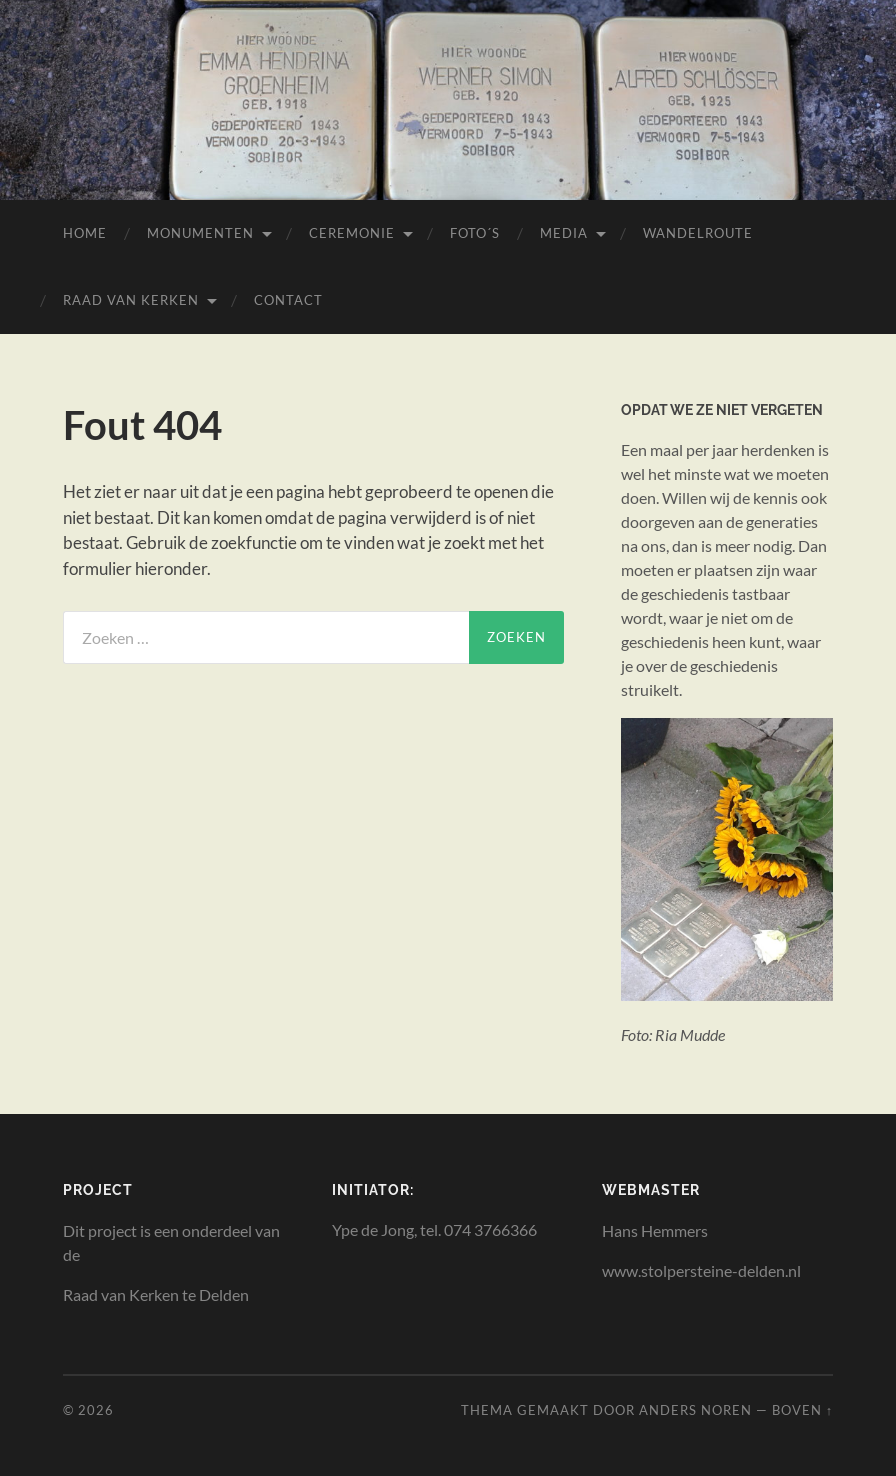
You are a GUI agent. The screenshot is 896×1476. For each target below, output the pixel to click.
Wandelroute (698, 233)
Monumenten (200, 233)
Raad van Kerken (131, 300)
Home (85, 233)
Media (564, 233)
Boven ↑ (802, 1410)
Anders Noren (695, 1410)
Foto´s (475, 233)
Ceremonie (352, 233)
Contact (288, 300)
